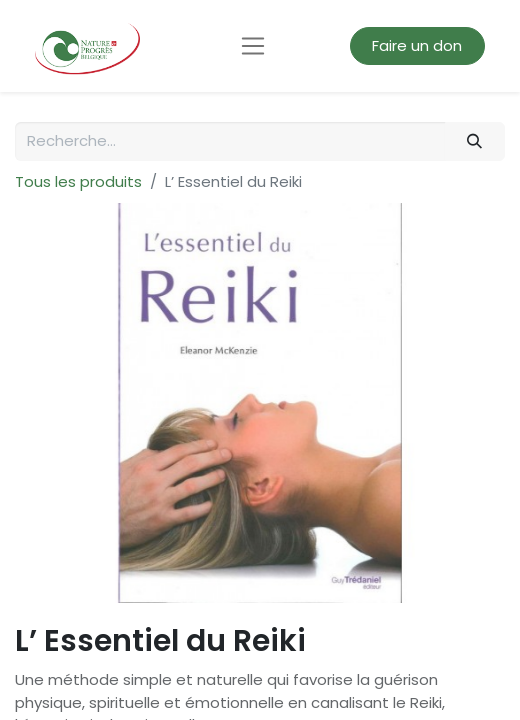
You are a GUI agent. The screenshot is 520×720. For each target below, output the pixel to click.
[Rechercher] (475, 141)
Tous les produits (78, 181)
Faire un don (417, 45)
